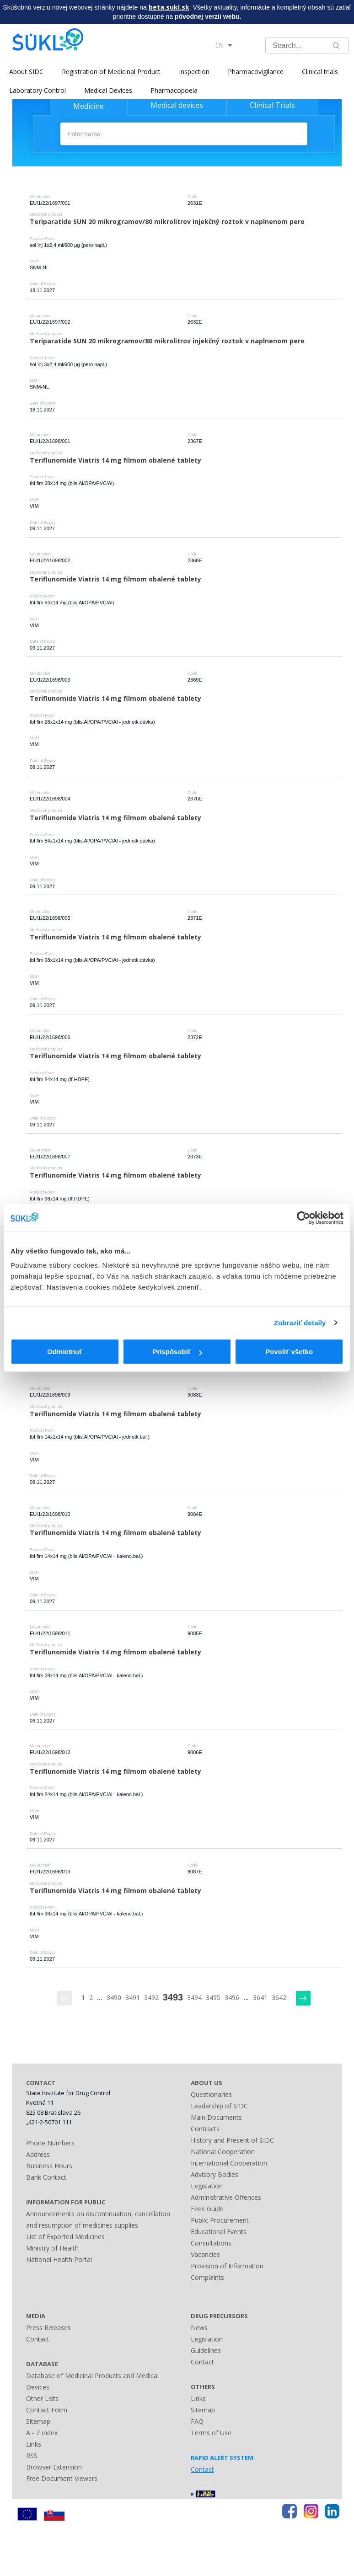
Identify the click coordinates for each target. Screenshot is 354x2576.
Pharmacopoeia (174, 90)
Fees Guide (207, 2208)
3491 (132, 1997)
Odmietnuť (64, 1351)
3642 (279, 1997)
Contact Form (46, 2409)
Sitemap (38, 2421)
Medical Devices (108, 90)
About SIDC (26, 71)
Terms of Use (211, 2432)
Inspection (194, 71)
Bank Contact (46, 2177)
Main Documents (216, 2117)
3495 (213, 1997)
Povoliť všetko (289, 1351)
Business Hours (49, 2165)
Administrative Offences (226, 2197)
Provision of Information (227, 2265)
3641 (260, 1997)
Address (38, 2154)
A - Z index (42, 2432)
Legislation (207, 2185)
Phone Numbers (50, 2143)
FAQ (197, 2421)
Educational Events (219, 2231)
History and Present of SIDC (232, 2140)
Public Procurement (220, 2220)
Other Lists (42, 2398)
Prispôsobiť (177, 1351)
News (199, 2327)
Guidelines (206, 2350)
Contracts (205, 2128)
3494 (194, 1997)
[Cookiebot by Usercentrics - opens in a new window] (303, 1218)
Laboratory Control (37, 90)
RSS (32, 2455)
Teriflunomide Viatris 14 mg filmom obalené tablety (115, 460)
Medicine (88, 106)
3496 (232, 1997)
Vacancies (205, 2254)
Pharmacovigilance (256, 71)
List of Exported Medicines (65, 2236)
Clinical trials (320, 71)
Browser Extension (54, 2467)
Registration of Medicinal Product (111, 71)
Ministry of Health (52, 2248)
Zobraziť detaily (300, 1323)
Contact (37, 2339)
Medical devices (176, 105)
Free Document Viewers (61, 2478)
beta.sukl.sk (169, 7)
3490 (114, 1997)
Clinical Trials (272, 105)
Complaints (207, 2277)
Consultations (211, 2243)
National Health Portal (59, 2259)
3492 (151, 1997)
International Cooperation (229, 2163)
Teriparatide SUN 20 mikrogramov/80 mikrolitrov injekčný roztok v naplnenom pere (167, 221)
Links (33, 2444)
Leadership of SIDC (219, 2105)
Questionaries (211, 2094)
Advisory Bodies (214, 2174)
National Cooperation (223, 2151)
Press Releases (48, 2327)
